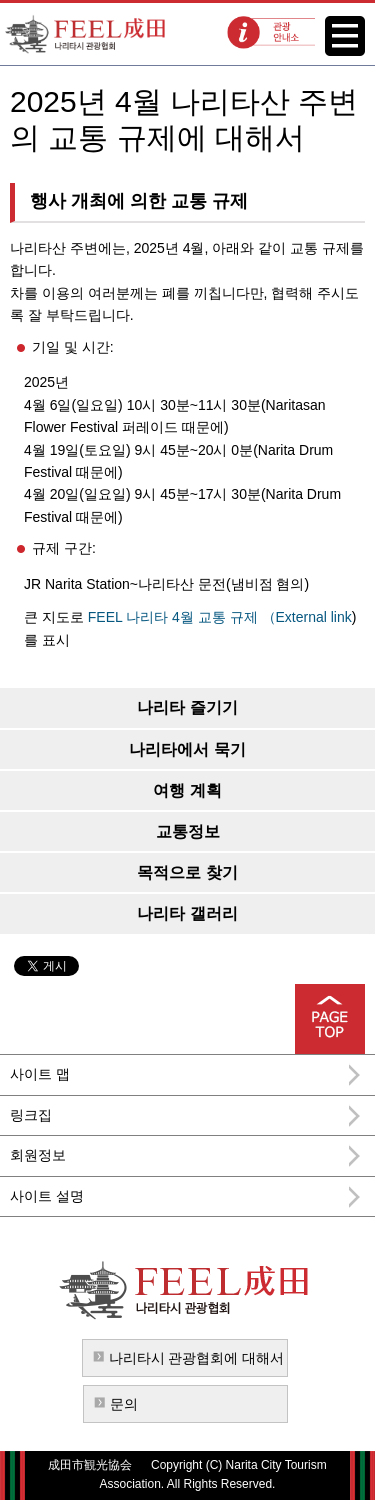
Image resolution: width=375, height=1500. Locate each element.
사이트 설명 (47, 1196)
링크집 (31, 1115)
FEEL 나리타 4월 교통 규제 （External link (220, 617)
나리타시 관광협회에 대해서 (197, 1358)
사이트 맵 (40, 1074)
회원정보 (38, 1155)
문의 (124, 1404)
